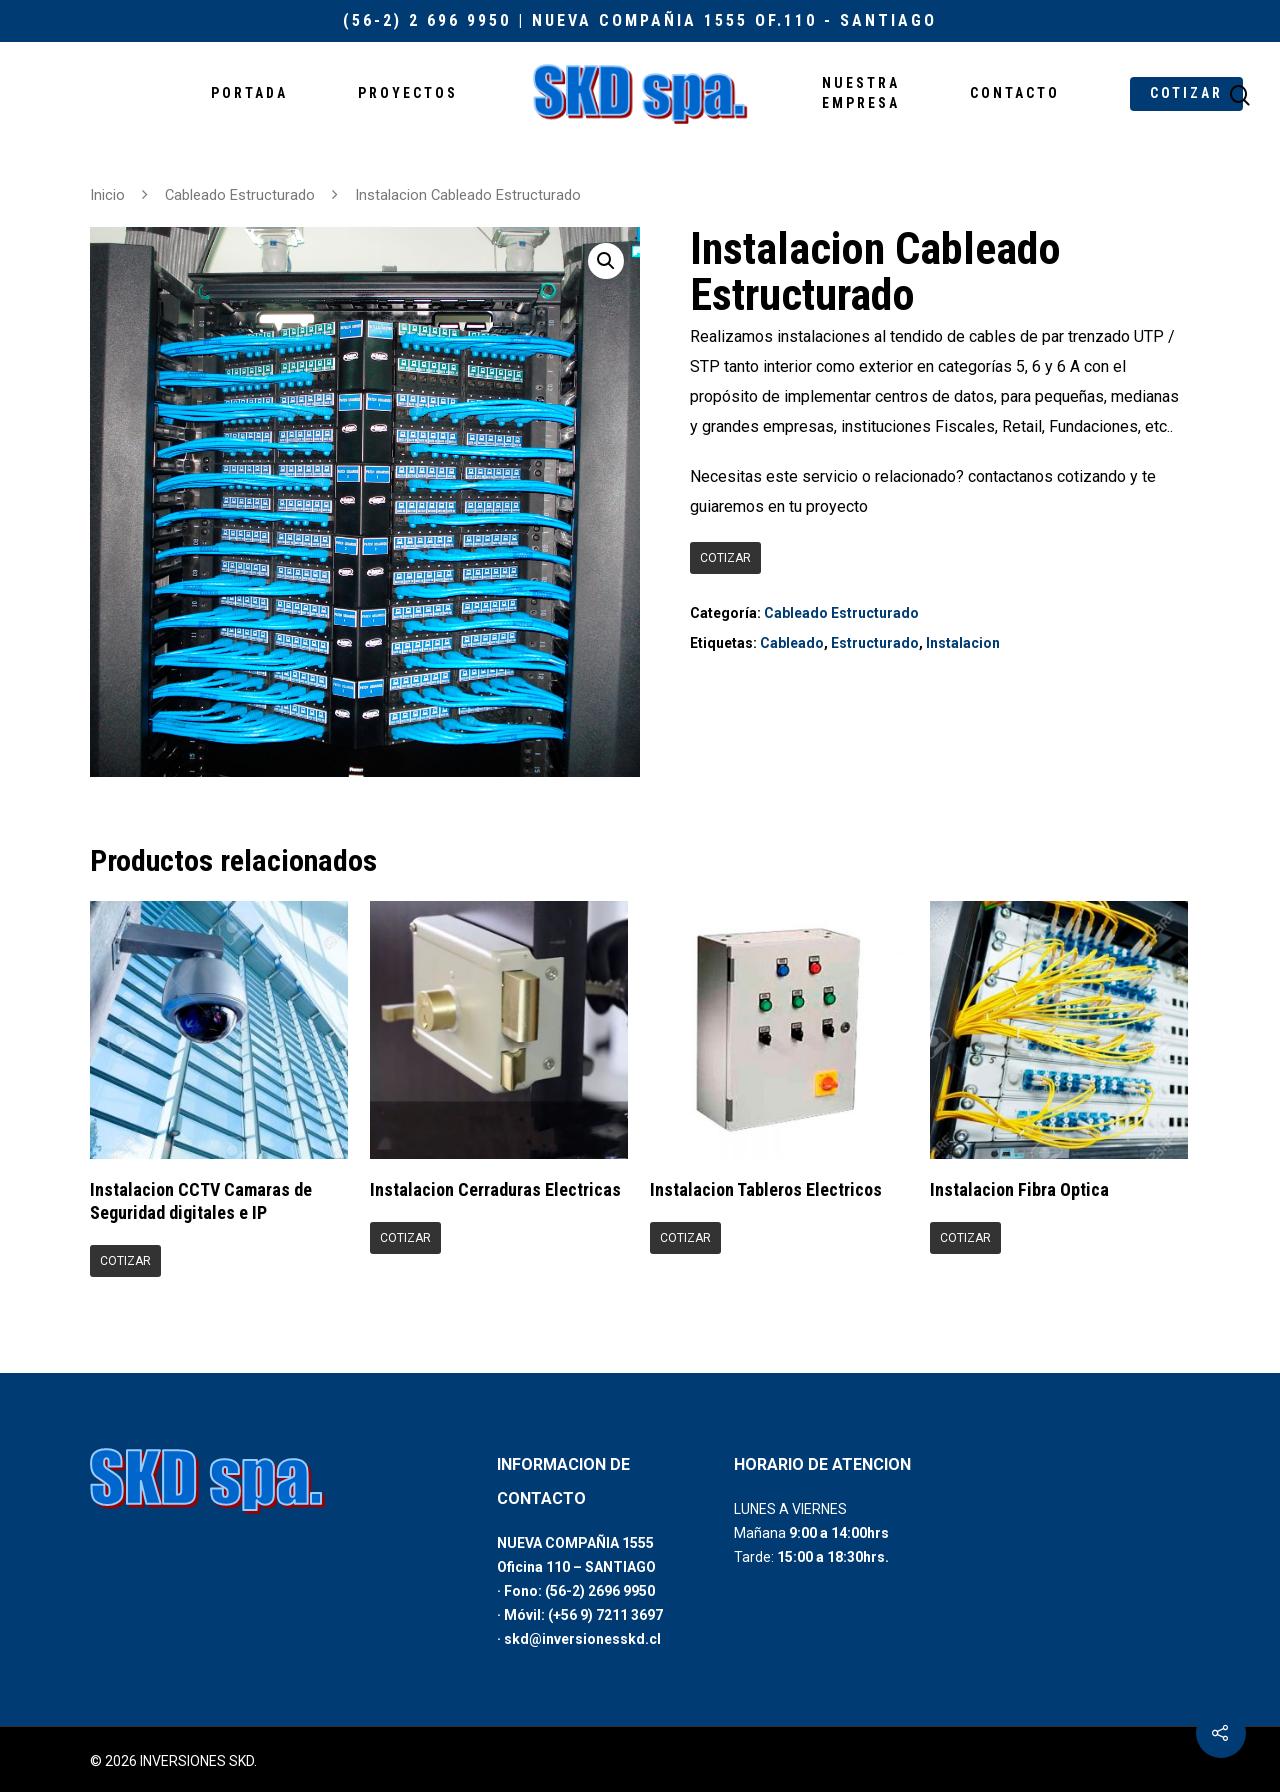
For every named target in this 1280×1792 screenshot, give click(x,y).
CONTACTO (1015, 93)
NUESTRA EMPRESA (861, 93)
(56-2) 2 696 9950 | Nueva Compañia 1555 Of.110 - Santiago (640, 20)
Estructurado (875, 643)
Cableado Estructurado (240, 195)
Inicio (107, 195)
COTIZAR (1186, 93)
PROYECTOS (408, 93)
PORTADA (249, 93)
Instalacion (963, 643)
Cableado (792, 643)
